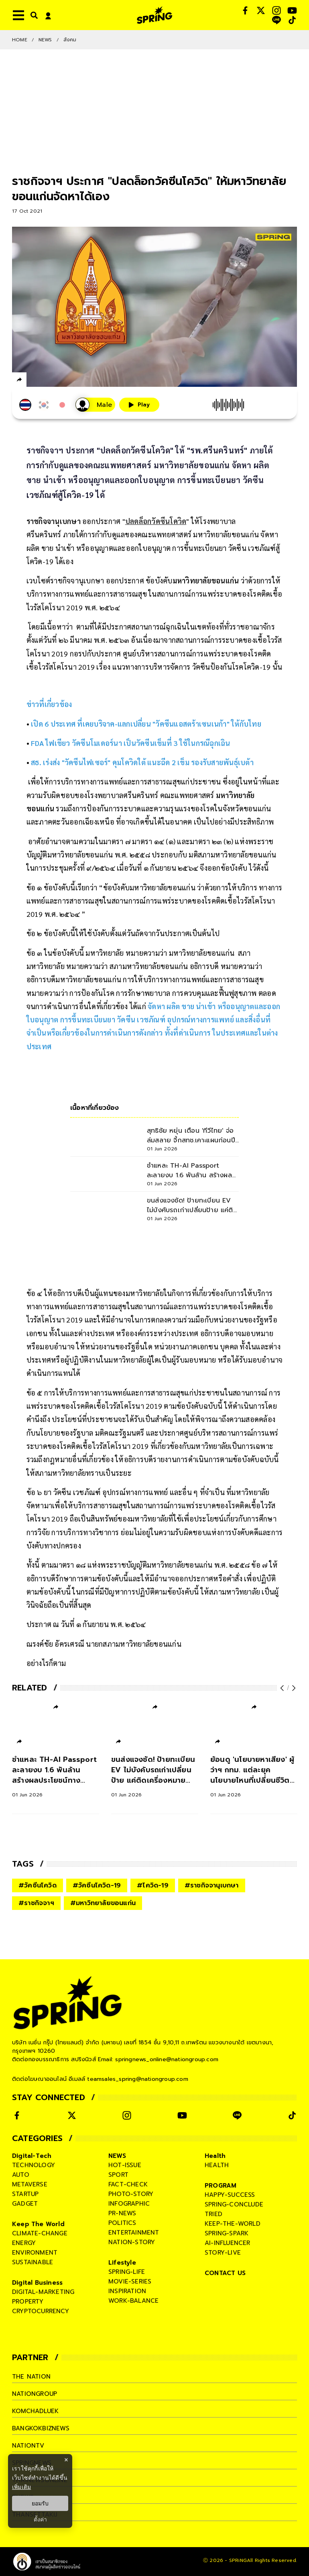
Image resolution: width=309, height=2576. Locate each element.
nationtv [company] (28, 2445)
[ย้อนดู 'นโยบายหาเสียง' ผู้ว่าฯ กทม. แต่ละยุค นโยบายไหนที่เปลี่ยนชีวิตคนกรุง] (253, 1776)
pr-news (122, 2213)
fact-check (128, 2184)
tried (213, 2214)
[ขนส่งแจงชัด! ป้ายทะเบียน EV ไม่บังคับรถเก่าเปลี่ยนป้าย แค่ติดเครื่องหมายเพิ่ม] (154, 1776)
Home (19, 39)
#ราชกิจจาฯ (36, 1903)
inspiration (127, 2291)
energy (24, 2243)
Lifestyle (122, 2262)
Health (215, 2155)
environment (34, 2252)
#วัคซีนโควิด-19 (97, 1885)
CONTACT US (225, 2273)
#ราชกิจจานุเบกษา (212, 1885)
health (217, 2165)
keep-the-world (232, 2223)
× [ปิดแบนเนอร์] (66, 2459)
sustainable (32, 2262)
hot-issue (124, 2165)
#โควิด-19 (153, 1885)
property (28, 2301)
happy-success (230, 2194)
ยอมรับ (40, 2503)
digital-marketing (43, 2292)
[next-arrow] (293, 1688)
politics (122, 2222)
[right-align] (32, 15)
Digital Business (37, 2282)
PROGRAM (220, 2185)
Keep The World (38, 2224)
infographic (129, 2203)
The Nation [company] (31, 2376)
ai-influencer (227, 2243)
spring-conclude (234, 2204)
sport (118, 2174)
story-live (223, 2252)
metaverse (29, 2184)
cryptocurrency (40, 2311)
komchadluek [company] (35, 2411)
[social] (245, 10)
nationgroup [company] (34, 2393)
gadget (25, 2203)
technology (33, 2165)
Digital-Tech (31, 2155)
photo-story (130, 2194)
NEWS (45, 39)
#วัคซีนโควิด (37, 1885)
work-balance (133, 2300)
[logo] (154, 15)
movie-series (129, 2281)
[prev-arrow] (283, 1688)
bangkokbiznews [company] (40, 2428)
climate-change (39, 2233)
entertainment (133, 2232)
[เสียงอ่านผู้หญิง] (95, 405)
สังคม (70, 39)
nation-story (131, 2242)
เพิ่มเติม (21, 2487)
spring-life (126, 2271)
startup (25, 2194)
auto (20, 2174)
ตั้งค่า (40, 2519)
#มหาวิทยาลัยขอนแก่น (103, 1903)
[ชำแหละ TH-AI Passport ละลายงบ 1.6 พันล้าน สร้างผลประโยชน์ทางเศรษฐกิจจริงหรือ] (55, 1776)
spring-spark (226, 2233)
